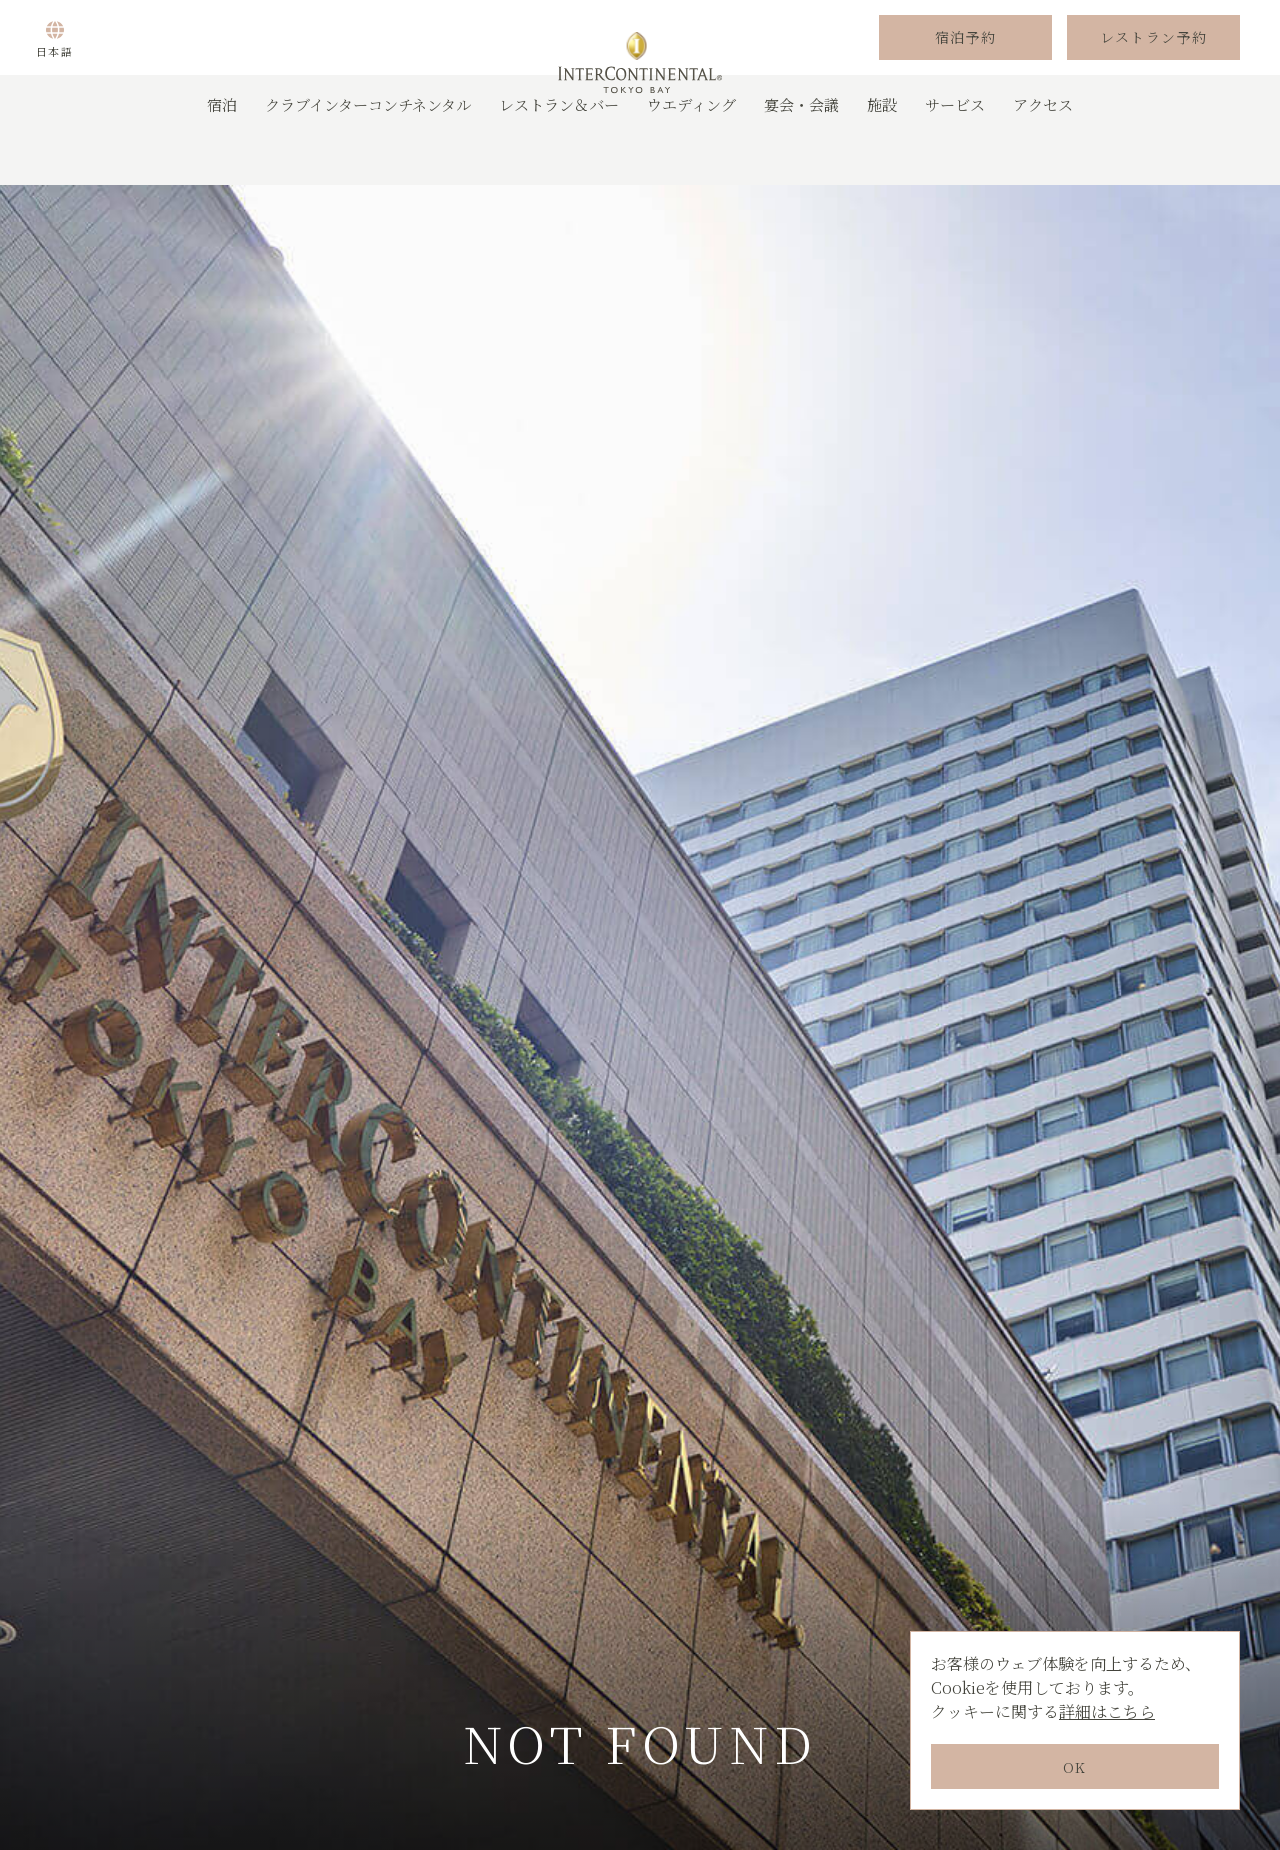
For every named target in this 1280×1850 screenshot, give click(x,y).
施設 (882, 154)
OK (1075, 1767)
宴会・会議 (801, 154)
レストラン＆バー (559, 154)
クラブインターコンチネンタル (368, 154)
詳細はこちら (1107, 1711)
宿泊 (222, 154)
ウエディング (691, 154)
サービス (955, 154)
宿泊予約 (966, 63)
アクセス (1043, 154)
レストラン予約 (1154, 63)
